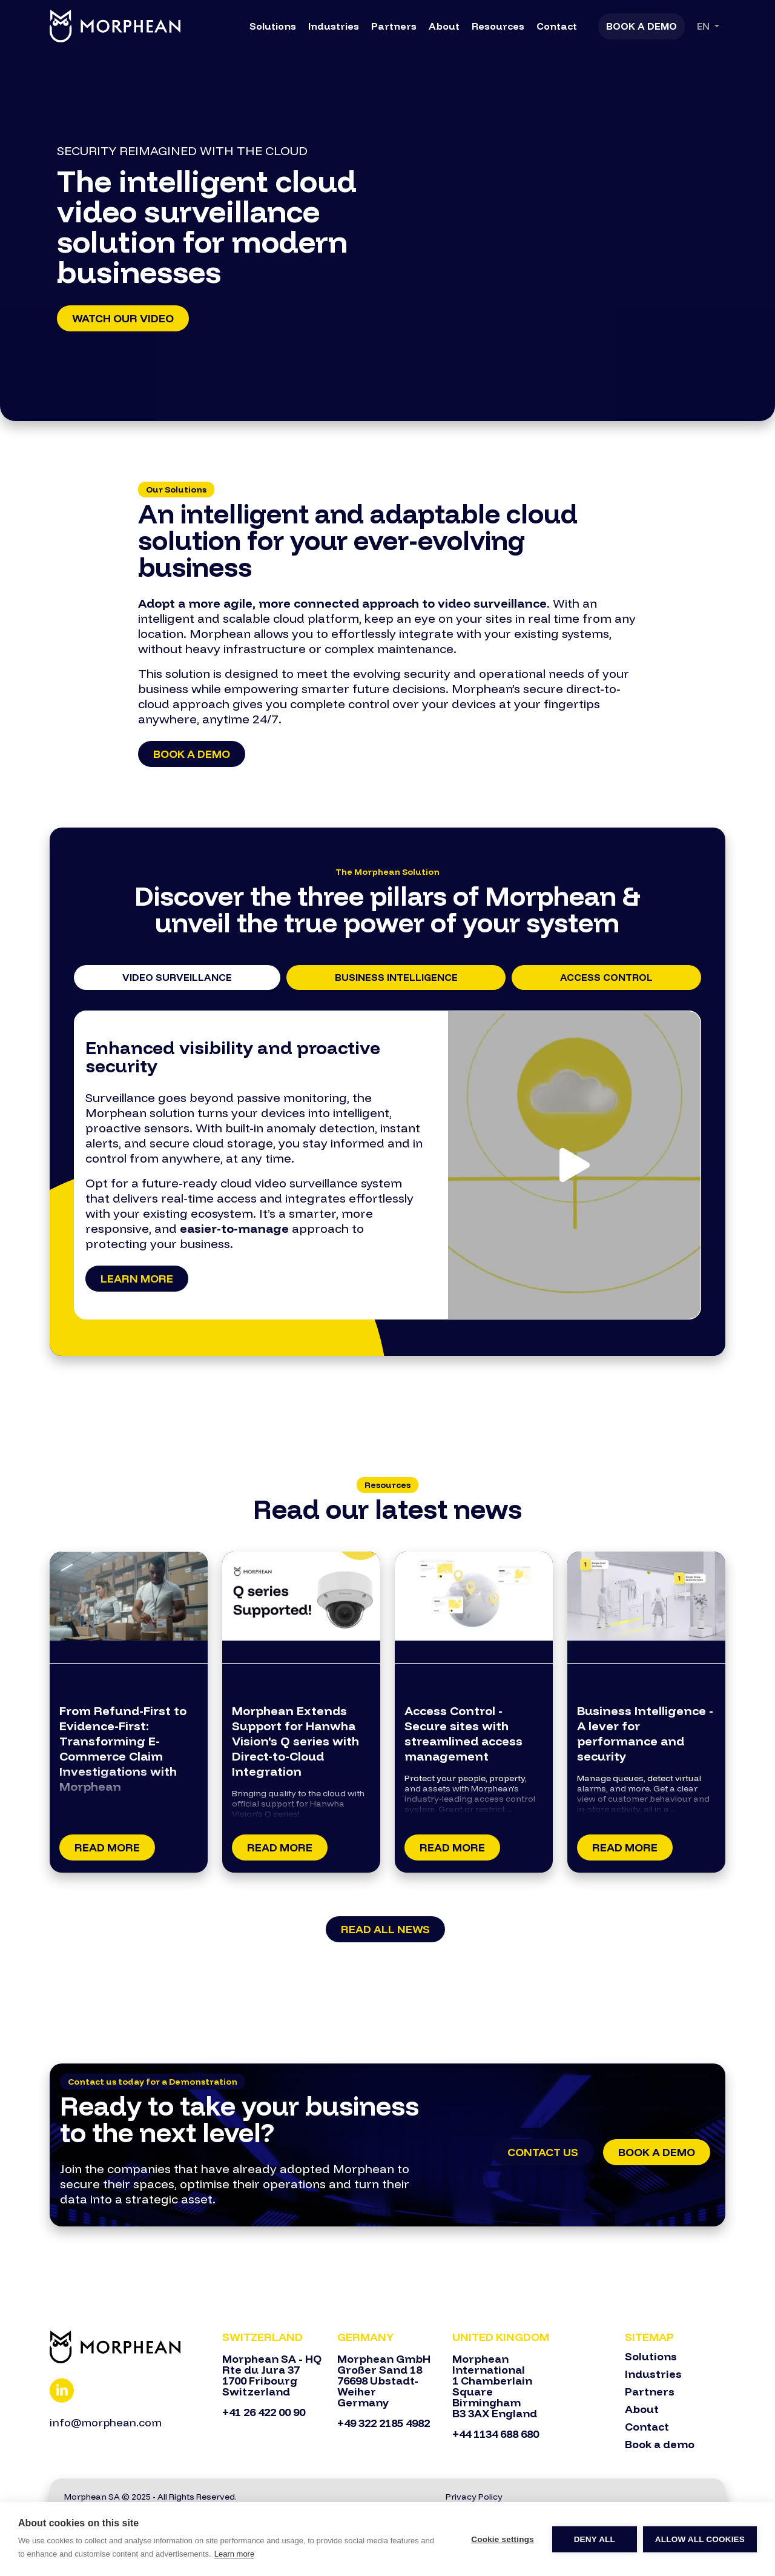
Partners (394, 26)
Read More (107, 1847)
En (704, 26)
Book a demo (191, 754)
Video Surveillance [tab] (177, 977)
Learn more (137, 1279)
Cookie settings (502, 2539)
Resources (498, 26)
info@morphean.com (106, 2422)
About (444, 26)
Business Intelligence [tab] (396, 977)
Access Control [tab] (606, 977)
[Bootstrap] (129, 2347)
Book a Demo (641, 26)
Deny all (594, 2539)
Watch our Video (123, 318)
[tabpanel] (387, 1165)
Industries (333, 26)
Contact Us (542, 2152)
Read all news (385, 1929)
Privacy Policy (474, 2496)
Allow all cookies (700, 2539)
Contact (556, 26)
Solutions (272, 26)
